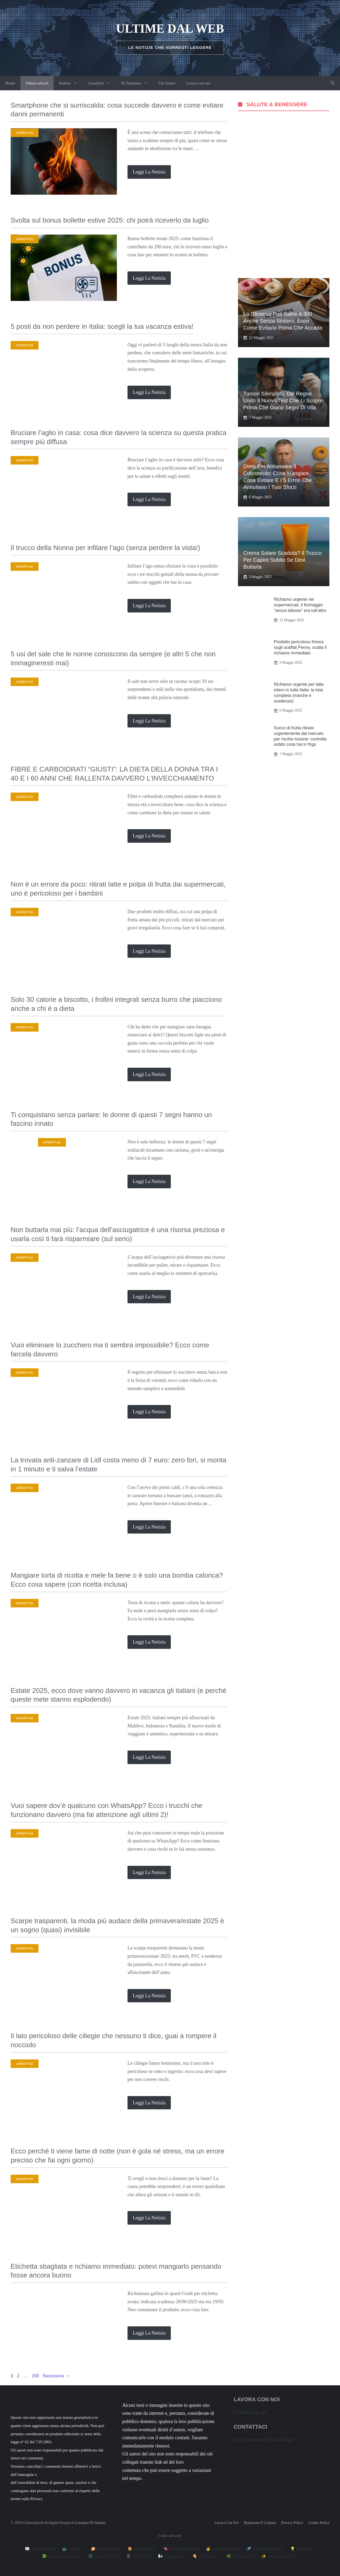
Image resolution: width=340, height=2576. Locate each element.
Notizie (71, 83)
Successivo (56, 2375)
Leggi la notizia (149, 171)
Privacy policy (292, 2523)
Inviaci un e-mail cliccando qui (263, 2439)
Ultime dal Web (170, 28)
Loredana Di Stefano (90, 2523)
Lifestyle (24, 132)
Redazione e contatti (260, 2523)
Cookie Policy (318, 2523)
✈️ (264, 2549)
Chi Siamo (167, 83)
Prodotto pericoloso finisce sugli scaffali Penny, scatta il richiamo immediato (300, 647)
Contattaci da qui (250, 2412)
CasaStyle (102, 83)
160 (36, 2375)
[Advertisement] (284, 196)
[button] (332, 83)
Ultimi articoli (37, 83)
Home (10, 83)
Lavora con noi (198, 83)
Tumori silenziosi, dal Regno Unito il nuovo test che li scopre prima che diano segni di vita (283, 400)
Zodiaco (23, 1142)
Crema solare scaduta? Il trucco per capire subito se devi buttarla (282, 560)
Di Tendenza (137, 83)
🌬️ (171, 2556)
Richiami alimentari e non (39, 2294)
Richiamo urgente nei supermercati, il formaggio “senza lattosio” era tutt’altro (300, 605)
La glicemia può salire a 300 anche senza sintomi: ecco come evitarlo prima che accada (282, 321)
